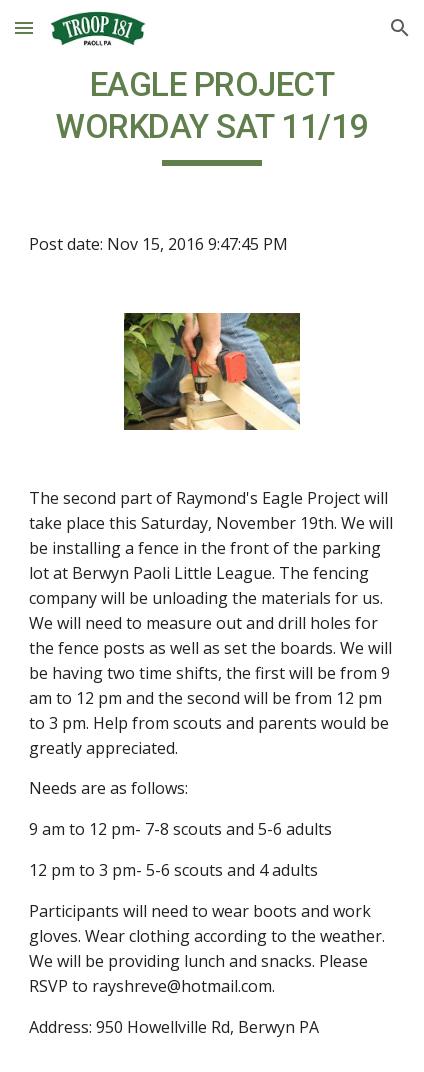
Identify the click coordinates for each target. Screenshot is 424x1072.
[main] (212, 115)
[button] (24, 27)
